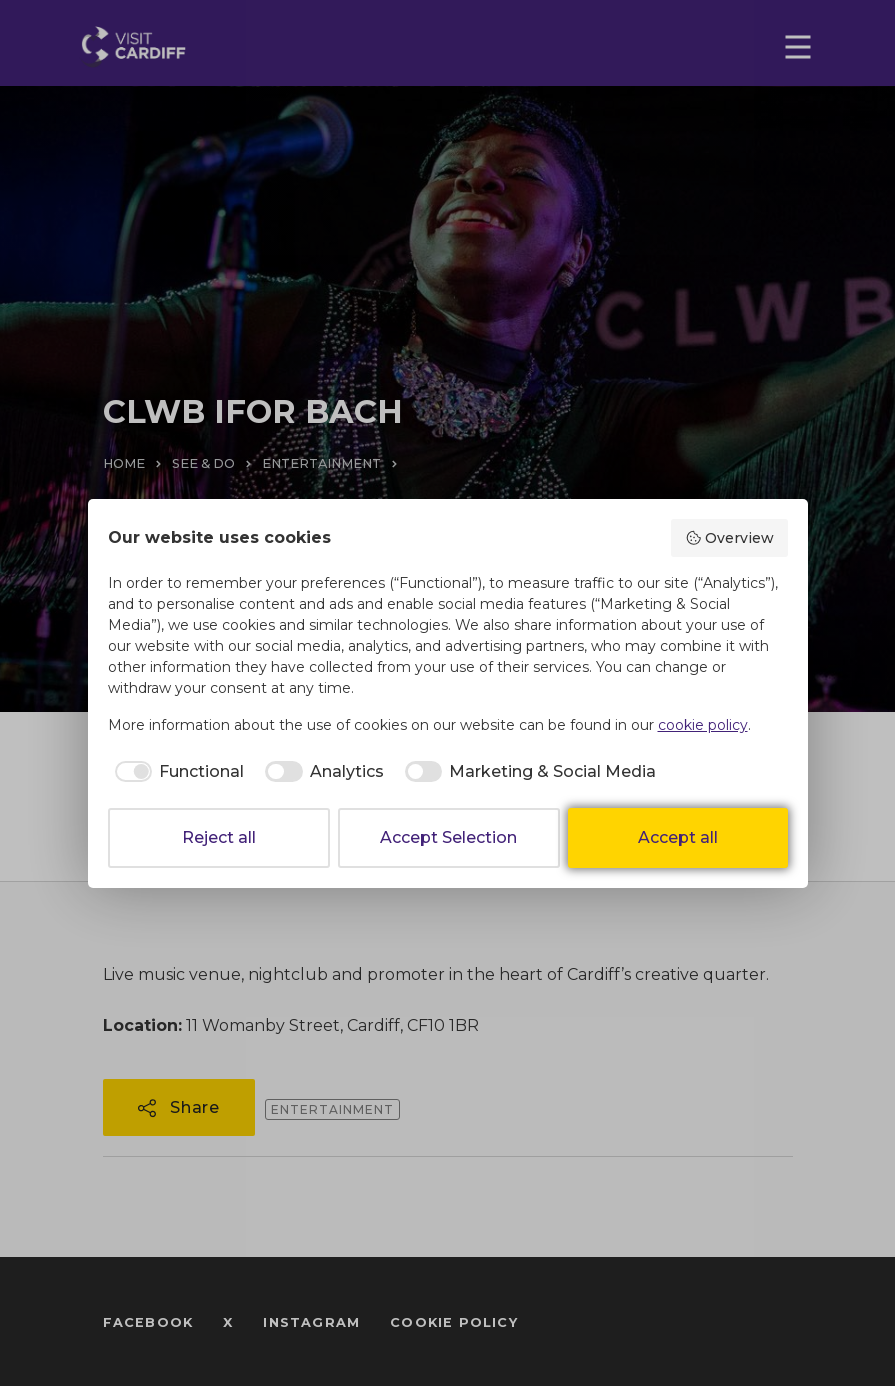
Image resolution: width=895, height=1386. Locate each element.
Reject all (219, 837)
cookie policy (703, 725)
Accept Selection (448, 837)
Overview (729, 538)
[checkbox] (176, 772)
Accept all (678, 837)
